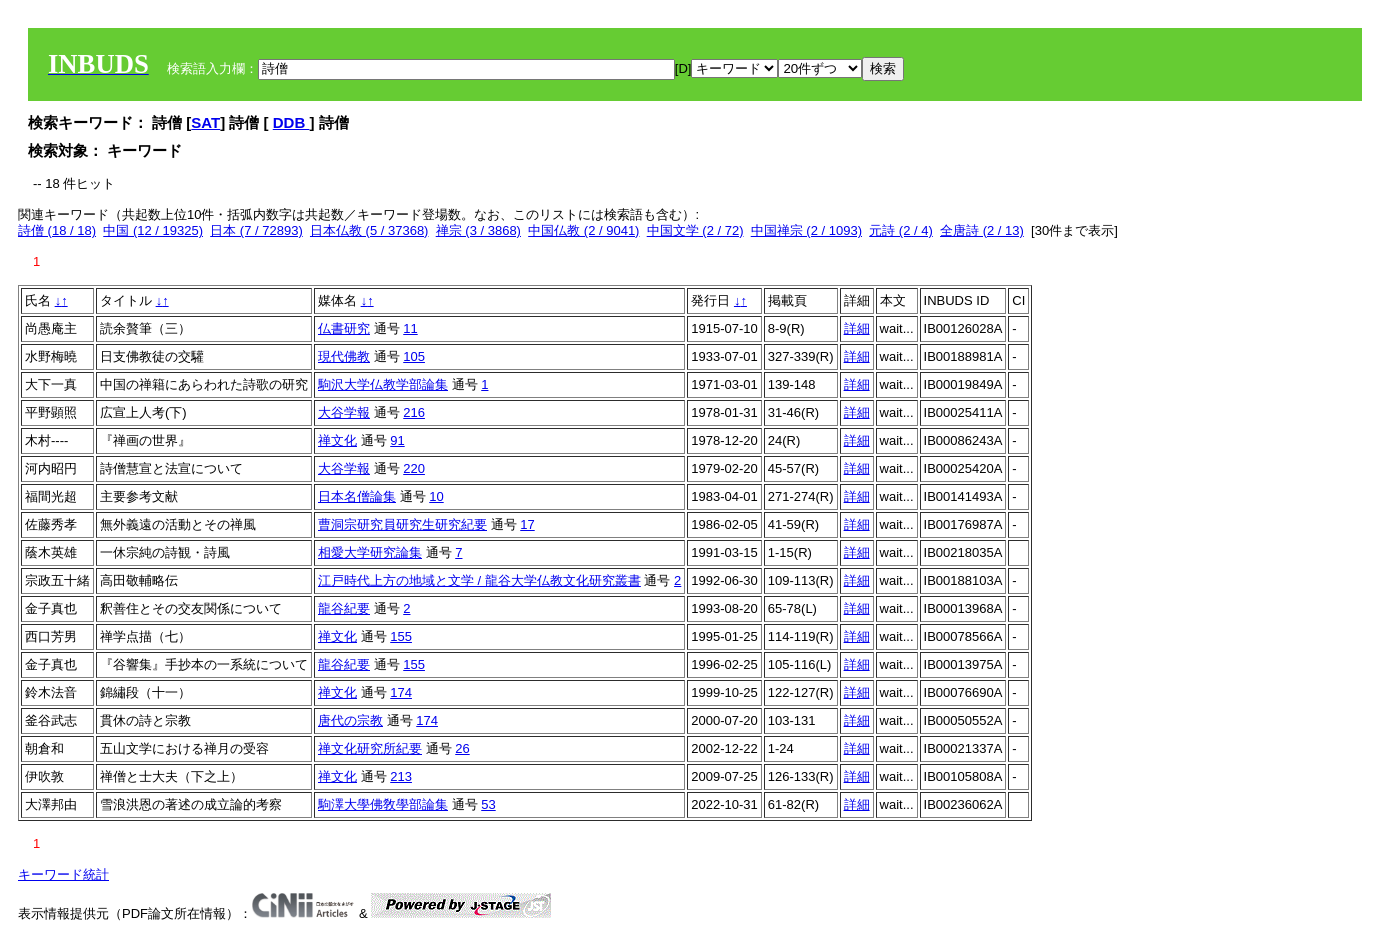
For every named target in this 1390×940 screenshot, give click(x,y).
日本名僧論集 (357, 496)
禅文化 (337, 440)
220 (414, 468)
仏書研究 (344, 328)
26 (462, 748)
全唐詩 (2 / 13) (982, 230)
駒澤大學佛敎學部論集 (383, 804)
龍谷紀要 (344, 608)
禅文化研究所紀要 (370, 748)
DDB (291, 122)
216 (414, 412)
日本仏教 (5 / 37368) (369, 230)
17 (527, 524)
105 (414, 356)
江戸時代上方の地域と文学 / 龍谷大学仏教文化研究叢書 (479, 580)
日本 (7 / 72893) (256, 230)
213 (401, 776)
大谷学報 (344, 412)
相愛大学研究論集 (370, 552)
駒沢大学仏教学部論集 (383, 384)
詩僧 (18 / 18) (57, 230)
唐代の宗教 (350, 720)
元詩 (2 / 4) (901, 230)
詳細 (857, 328)
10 (436, 496)
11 (410, 328)
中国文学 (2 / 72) (695, 230)
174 (401, 692)
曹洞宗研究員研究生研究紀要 (402, 524)
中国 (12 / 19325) (153, 230)
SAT (205, 122)
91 (397, 440)
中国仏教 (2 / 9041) (583, 230)
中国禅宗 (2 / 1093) (806, 230)
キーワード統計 (63, 874)
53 (488, 804)
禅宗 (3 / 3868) (478, 230)
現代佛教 (344, 356)
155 (401, 636)
